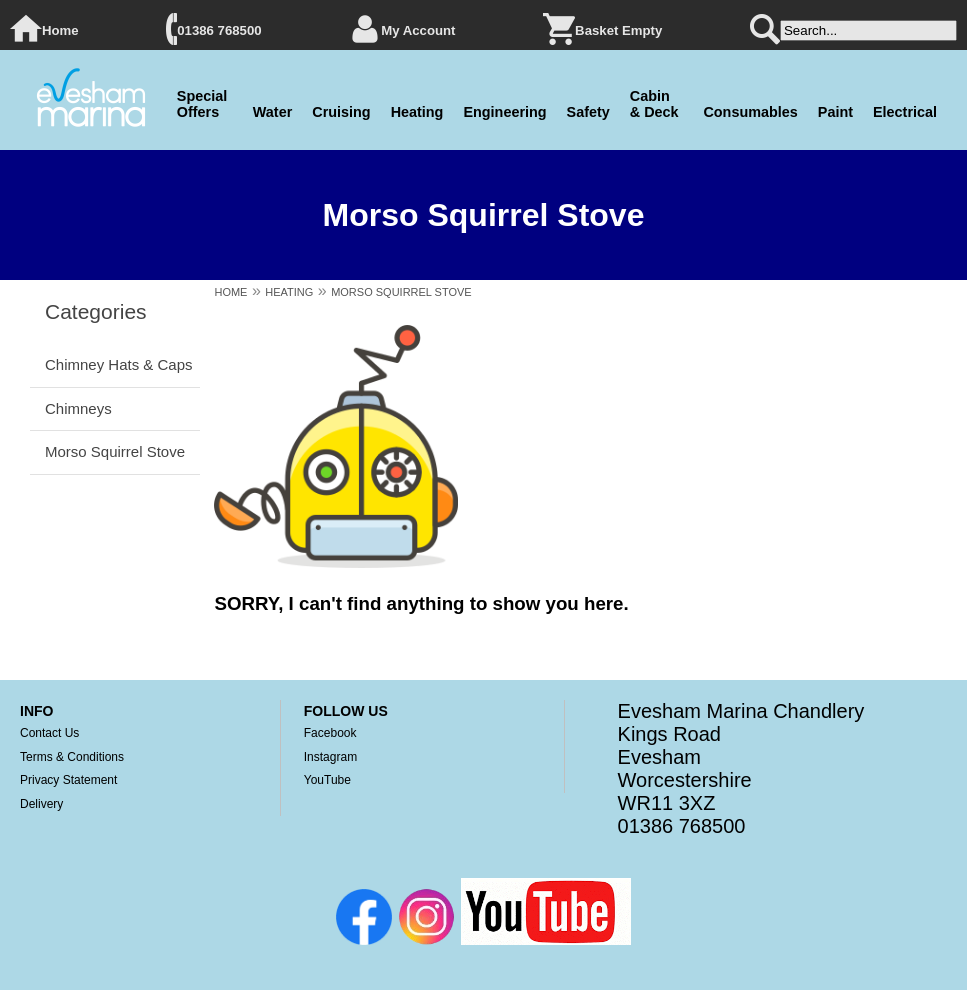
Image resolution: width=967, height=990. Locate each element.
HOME (230, 292)
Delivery (41, 804)
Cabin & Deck (654, 104)
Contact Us (49, 733)
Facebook (330, 733)
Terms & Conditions (72, 757)
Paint (835, 112)
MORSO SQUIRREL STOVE (401, 292)
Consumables (750, 112)
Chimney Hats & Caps (119, 364)
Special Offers (202, 104)
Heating (417, 112)
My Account (418, 30)
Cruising (341, 112)
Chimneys (78, 408)
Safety (588, 112)
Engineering (504, 112)
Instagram (330, 757)
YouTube (327, 780)
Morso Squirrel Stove (115, 451)
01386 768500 (219, 30)
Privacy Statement (68, 780)
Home (60, 30)
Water (272, 112)
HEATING (289, 292)
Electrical (905, 112)
